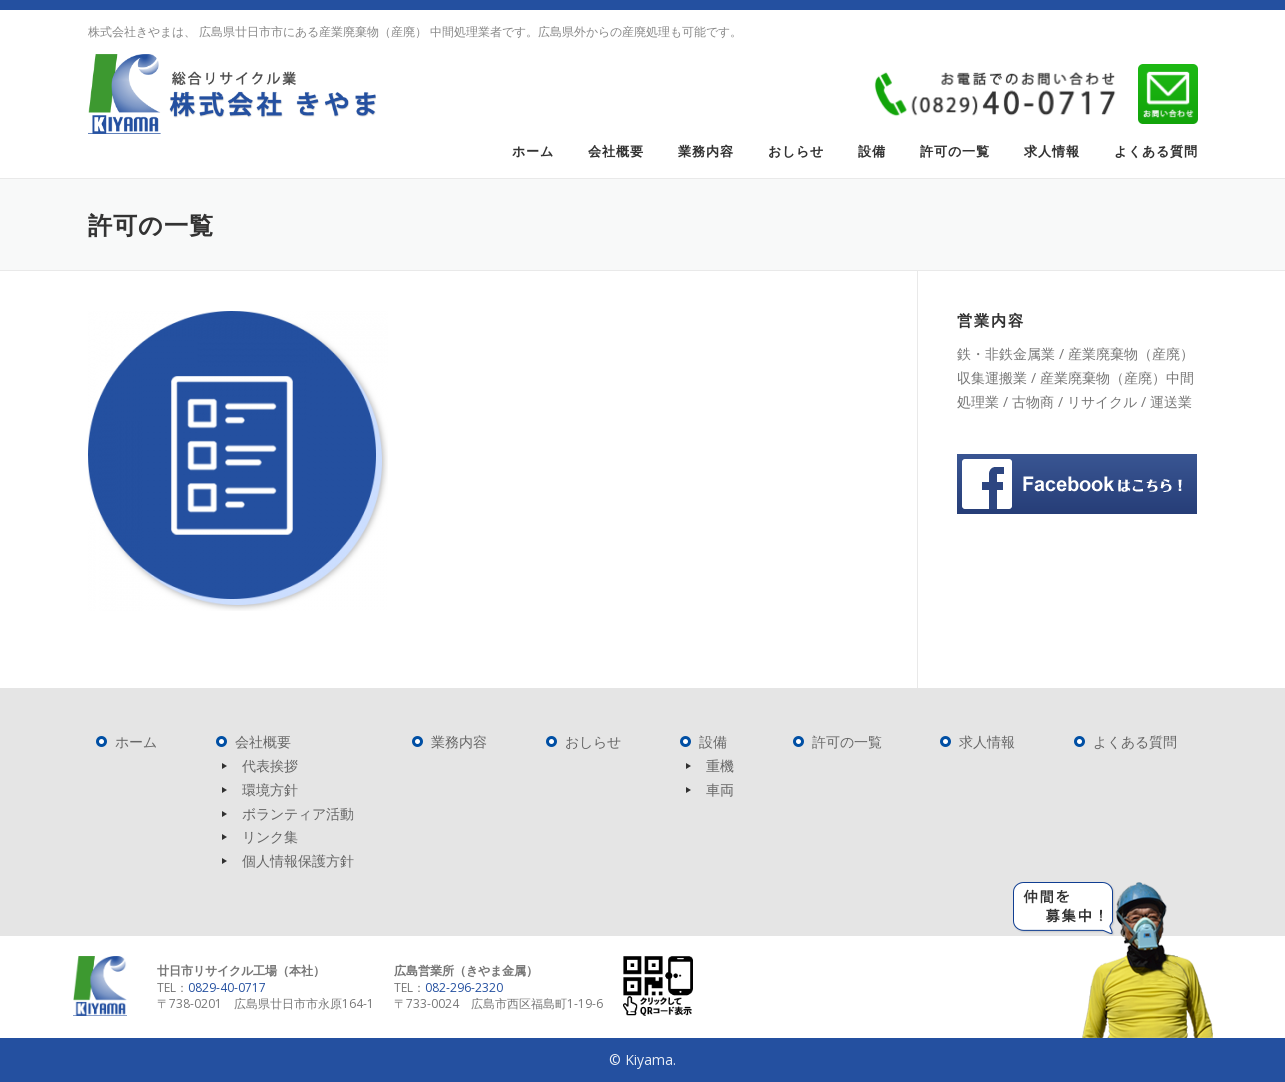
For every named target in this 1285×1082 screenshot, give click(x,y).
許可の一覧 (955, 151)
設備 (872, 151)
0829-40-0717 (227, 987)
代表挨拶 (270, 765)
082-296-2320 (464, 987)
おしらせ (796, 151)
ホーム (533, 151)
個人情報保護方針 (298, 860)
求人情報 (1052, 151)
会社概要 (616, 151)
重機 (720, 765)
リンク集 (270, 836)
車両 (720, 789)
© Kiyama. (642, 1059)
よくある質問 (1156, 151)
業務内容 (706, 151)
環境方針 (270, 789)
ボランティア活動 (298, 813)
